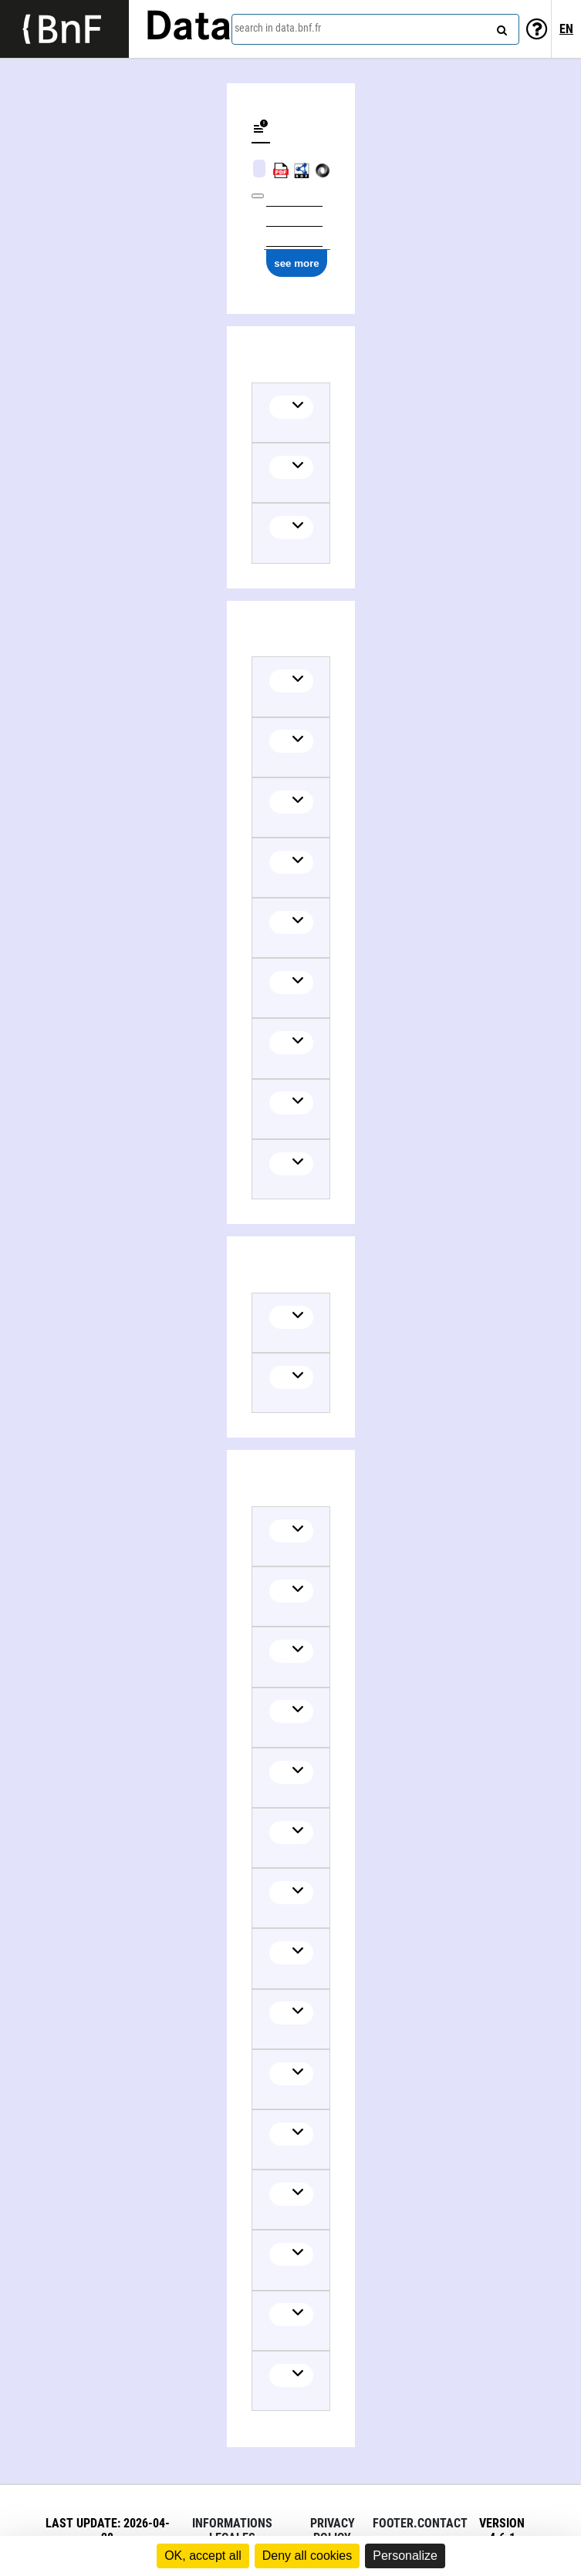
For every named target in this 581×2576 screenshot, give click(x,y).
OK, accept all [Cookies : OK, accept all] (203, 2555)
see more (296, 263)
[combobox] (375, 29)
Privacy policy (332, 2530)
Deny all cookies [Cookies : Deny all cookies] (307, 2555)
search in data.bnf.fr (278, 28)
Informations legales (232, 2530)
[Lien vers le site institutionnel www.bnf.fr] (64, 29)
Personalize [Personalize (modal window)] (405, 2555)
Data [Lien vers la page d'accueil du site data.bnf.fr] (188, 28)
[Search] (500, 27)
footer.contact (420, 2523)
